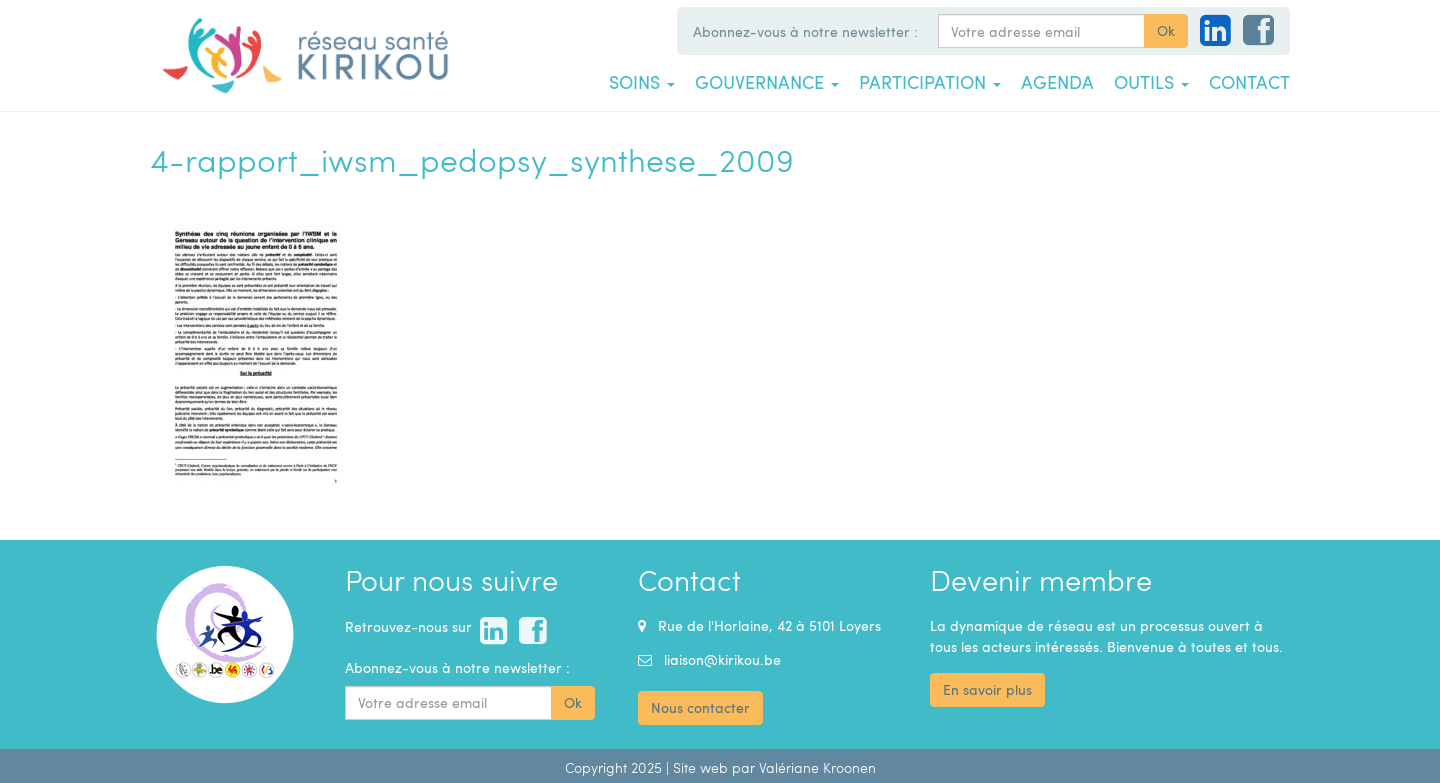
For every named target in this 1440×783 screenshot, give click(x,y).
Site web (700, 767)
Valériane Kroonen (817, 767)
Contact (1249, 82)
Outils (1151, 82)
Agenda (1057, 82)
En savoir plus (987, 689)
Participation (930, 82)
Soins (642, 82)
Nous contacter (700, 707)
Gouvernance (767, 82)
